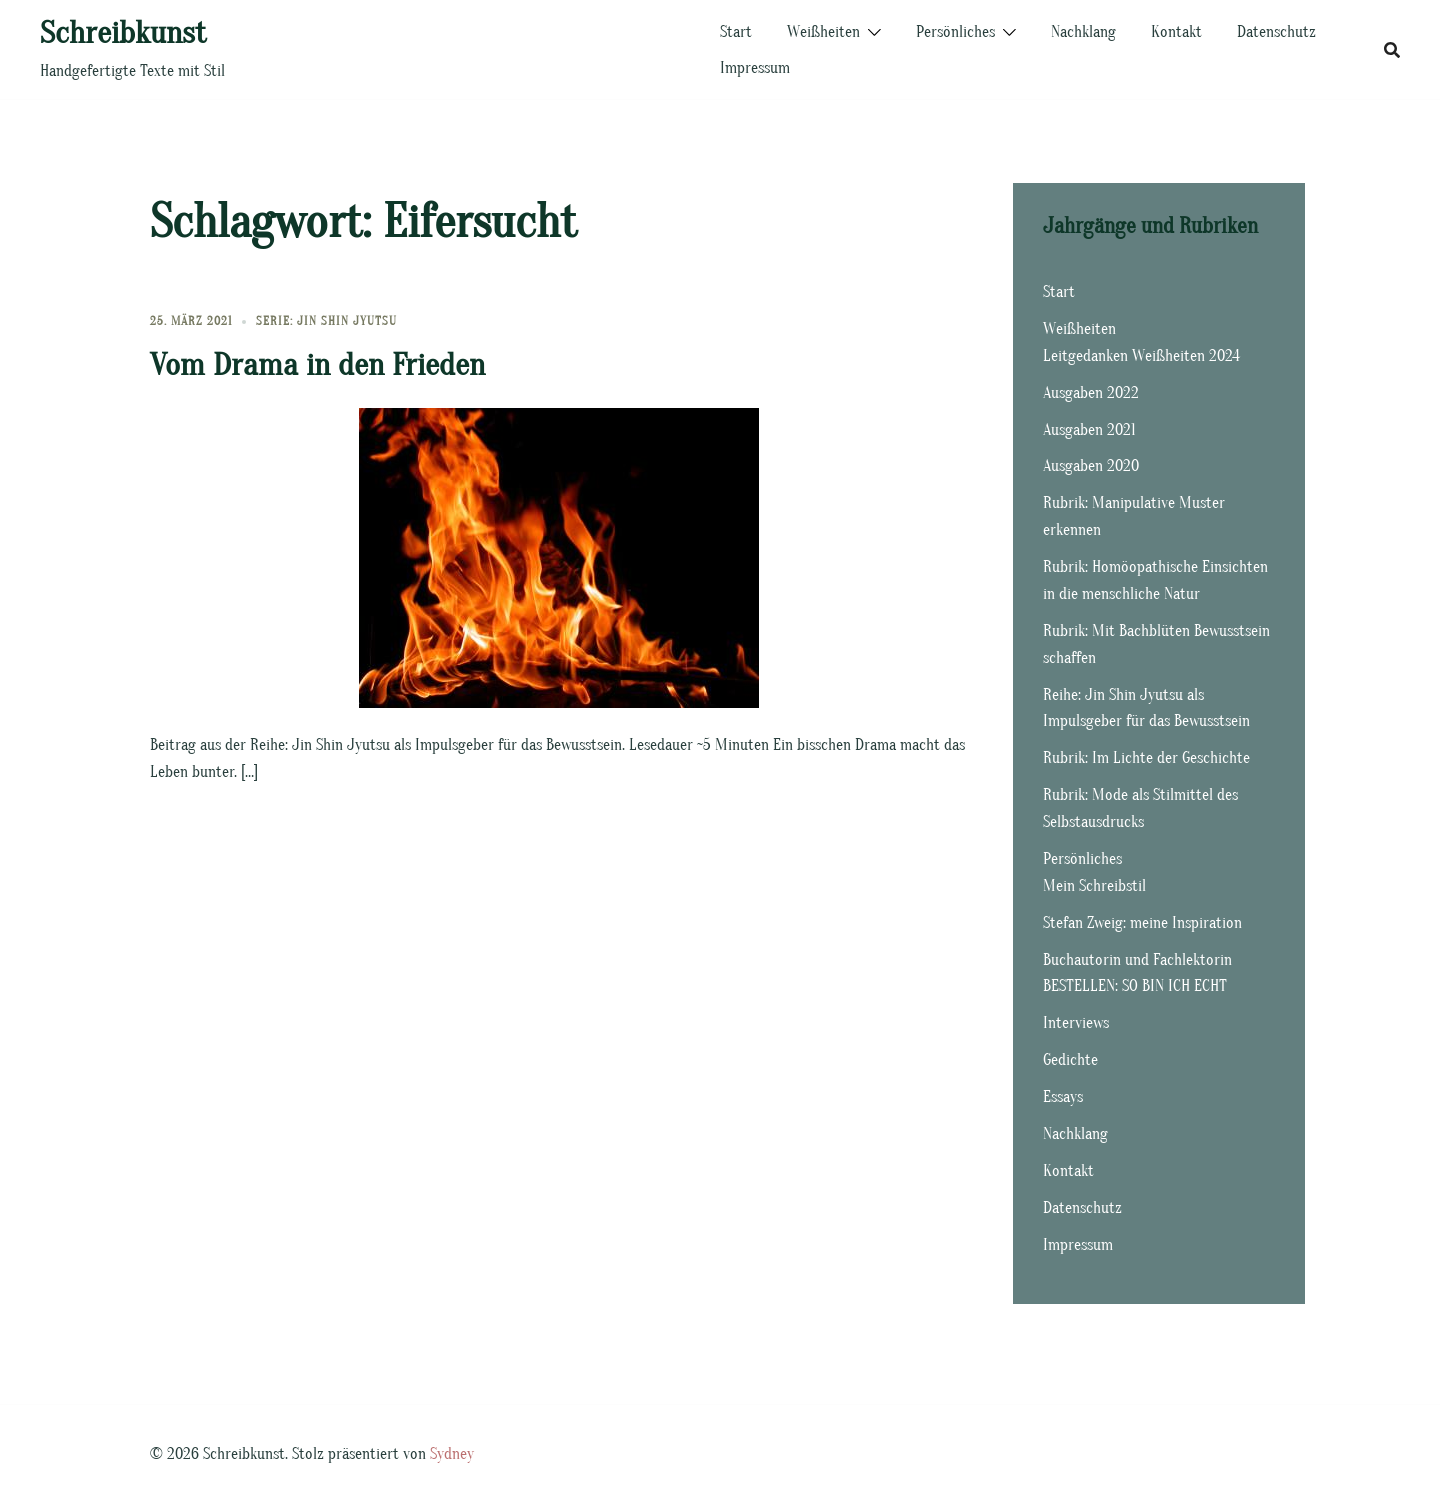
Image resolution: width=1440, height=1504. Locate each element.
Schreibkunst (123, 32)
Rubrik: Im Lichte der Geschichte (1146, 758)
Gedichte (1070, 1060)
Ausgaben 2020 (1091, 466)
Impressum (755, 68)
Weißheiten (823, 32)
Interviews (1076, 1023)
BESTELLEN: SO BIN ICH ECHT (1135, 986)
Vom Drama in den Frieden (317, 364)
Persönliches (955, 32)
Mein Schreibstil (1094, 886)
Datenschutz (1276, 32)
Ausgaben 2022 (1091, 393)
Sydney (452, 1454)
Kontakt (1176, 32)
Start (736, 32)
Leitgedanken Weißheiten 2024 (1141, 356)
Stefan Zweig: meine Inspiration (1142, 923)
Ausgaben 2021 (1089, 430)
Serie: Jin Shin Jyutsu (326, 321)
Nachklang (1083, 32)
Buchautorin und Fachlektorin (1137, 960)
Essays (1063, 1097)
